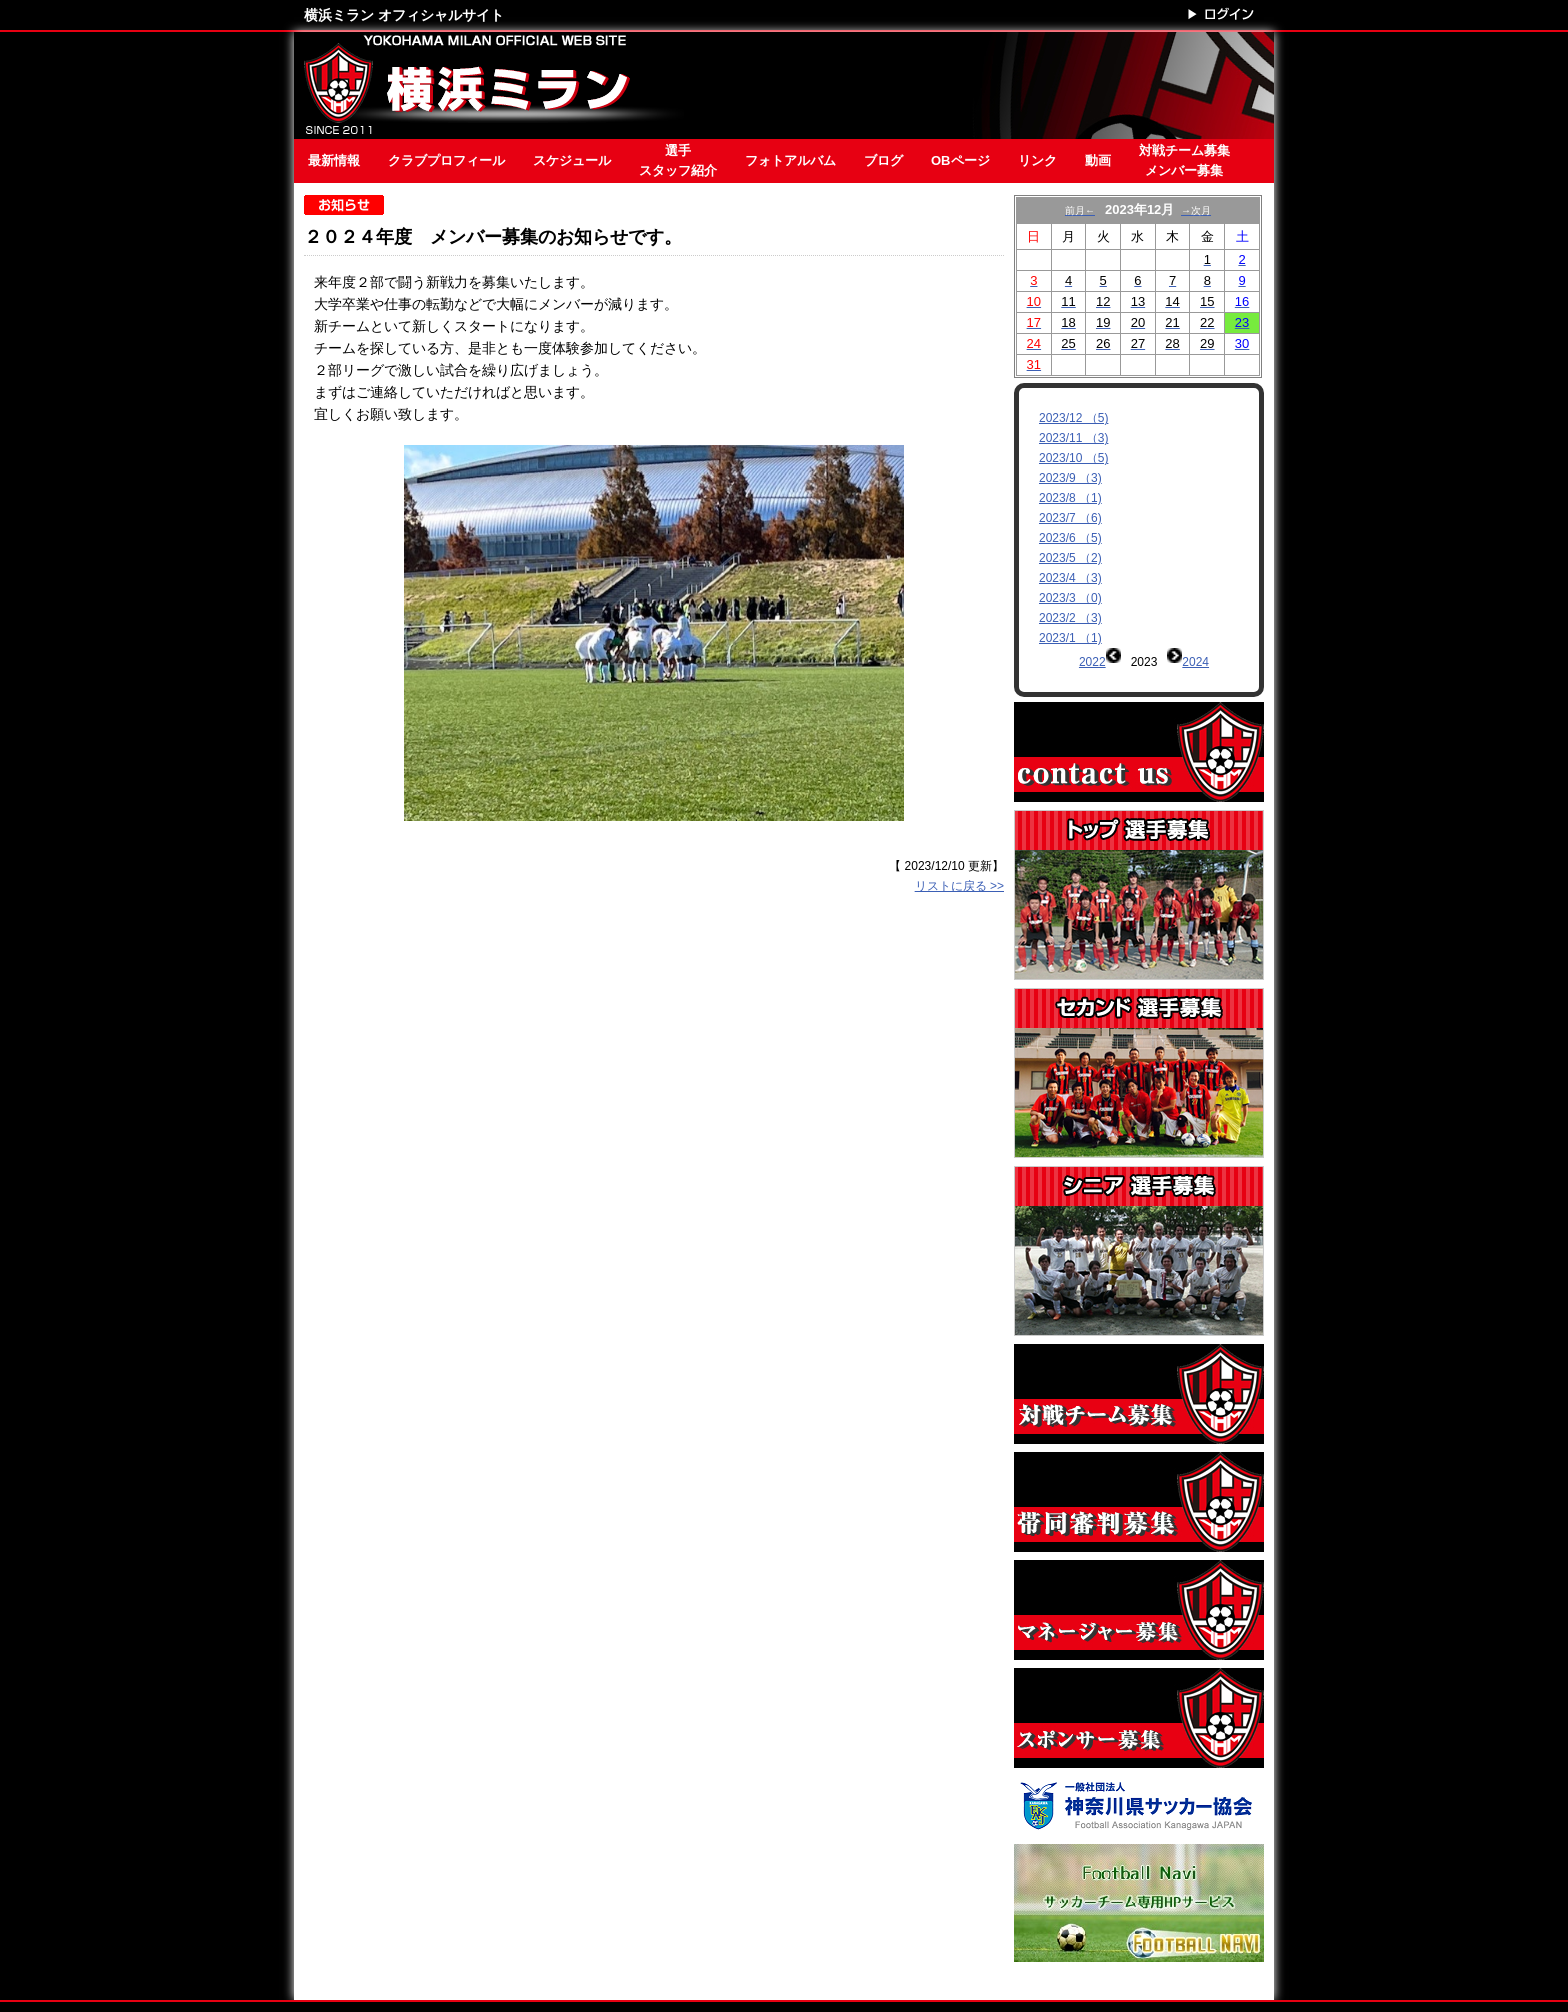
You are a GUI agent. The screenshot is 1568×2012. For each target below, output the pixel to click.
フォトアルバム (790, 160)
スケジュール (572, 160)
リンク (1037, 160)
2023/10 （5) (1073, 458)
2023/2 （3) (1070, 618)
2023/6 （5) (1070, 538)
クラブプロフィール (446, 160)
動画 (1098, 160)
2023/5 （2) (1070, 558)
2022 (1092, 662)
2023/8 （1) (1070, 498)
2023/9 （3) (1070, 478)
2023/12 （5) (1073, 418)
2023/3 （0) (1070, 598)
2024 (1195, 662)
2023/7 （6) (1070, 518)
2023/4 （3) (1070, 578)
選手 (678, 162)
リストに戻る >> (959, 886)
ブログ (883, 160)
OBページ (960, 160)
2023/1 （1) (1070, 638)
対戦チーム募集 (1184, 162)
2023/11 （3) (1073, 438)
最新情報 (334, 160)
